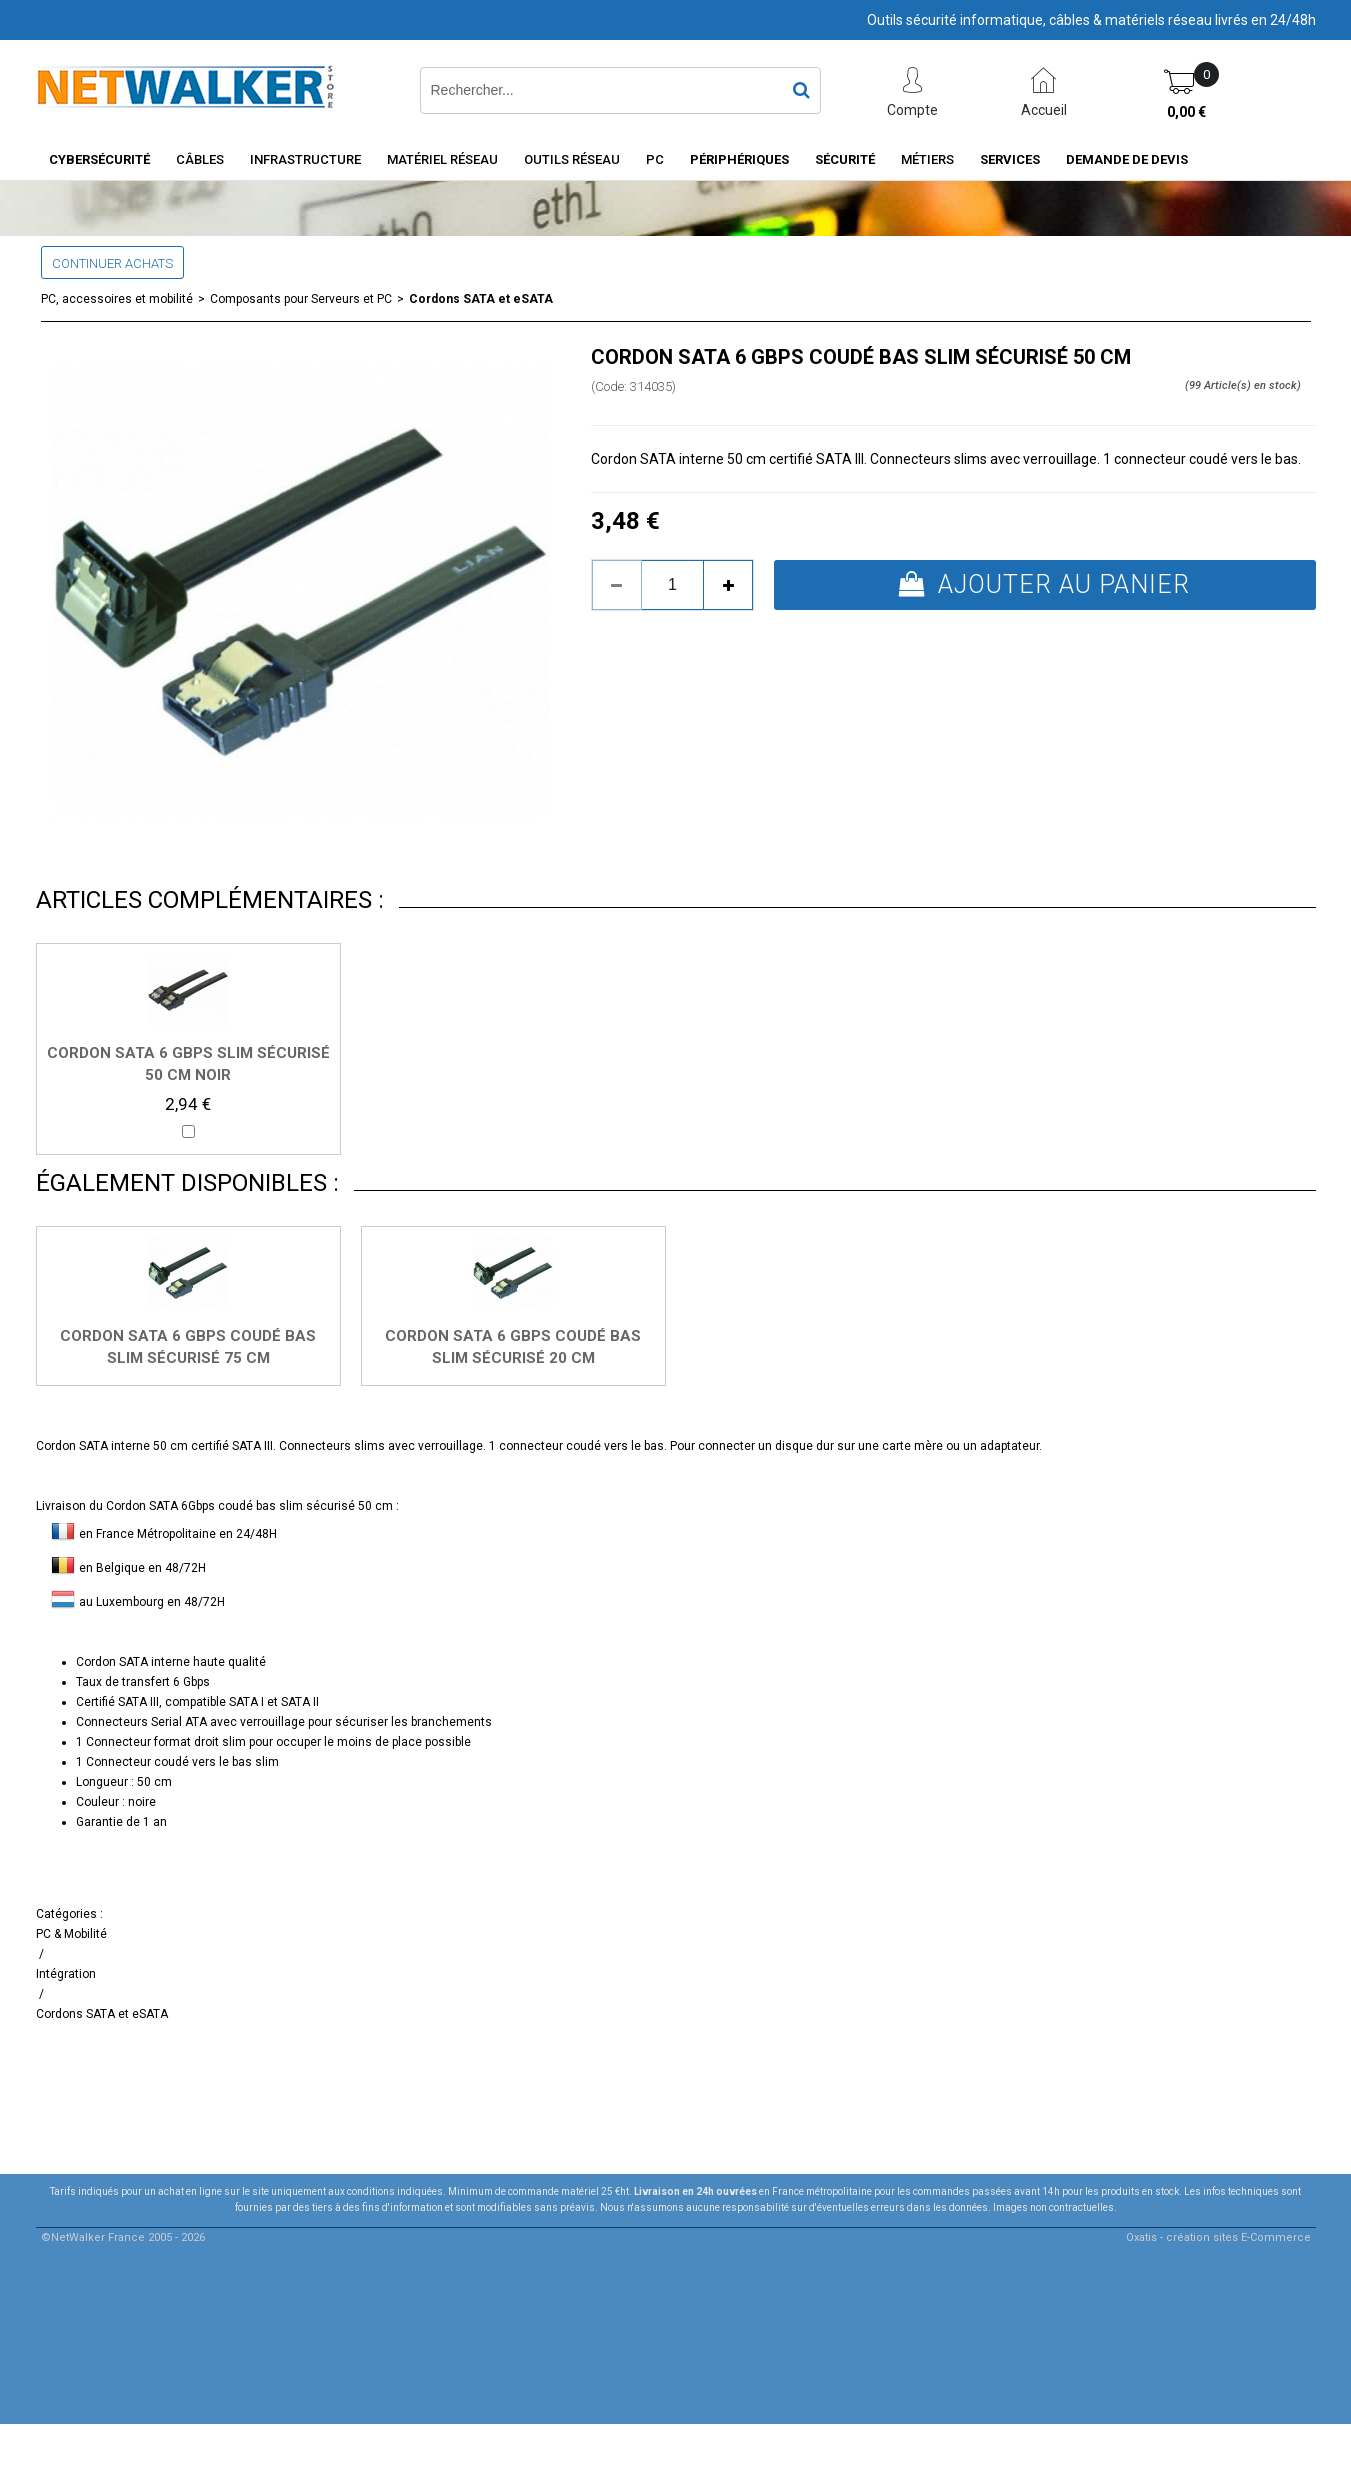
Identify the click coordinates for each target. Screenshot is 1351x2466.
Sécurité (845, 159)
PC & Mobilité (71, 1934)
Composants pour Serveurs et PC (301, 299)
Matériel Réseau (442, 159)
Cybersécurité (99, 159)
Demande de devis (1127, 159)
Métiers (927, 159)
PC (655, 159)
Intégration (66, 1974)
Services (1010, 159)
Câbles (200, 159)
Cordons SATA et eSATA (481, 299)
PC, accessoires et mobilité (117, 299)
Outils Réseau (572, 159)
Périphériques (739, 159)
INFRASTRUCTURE (305, 159)
